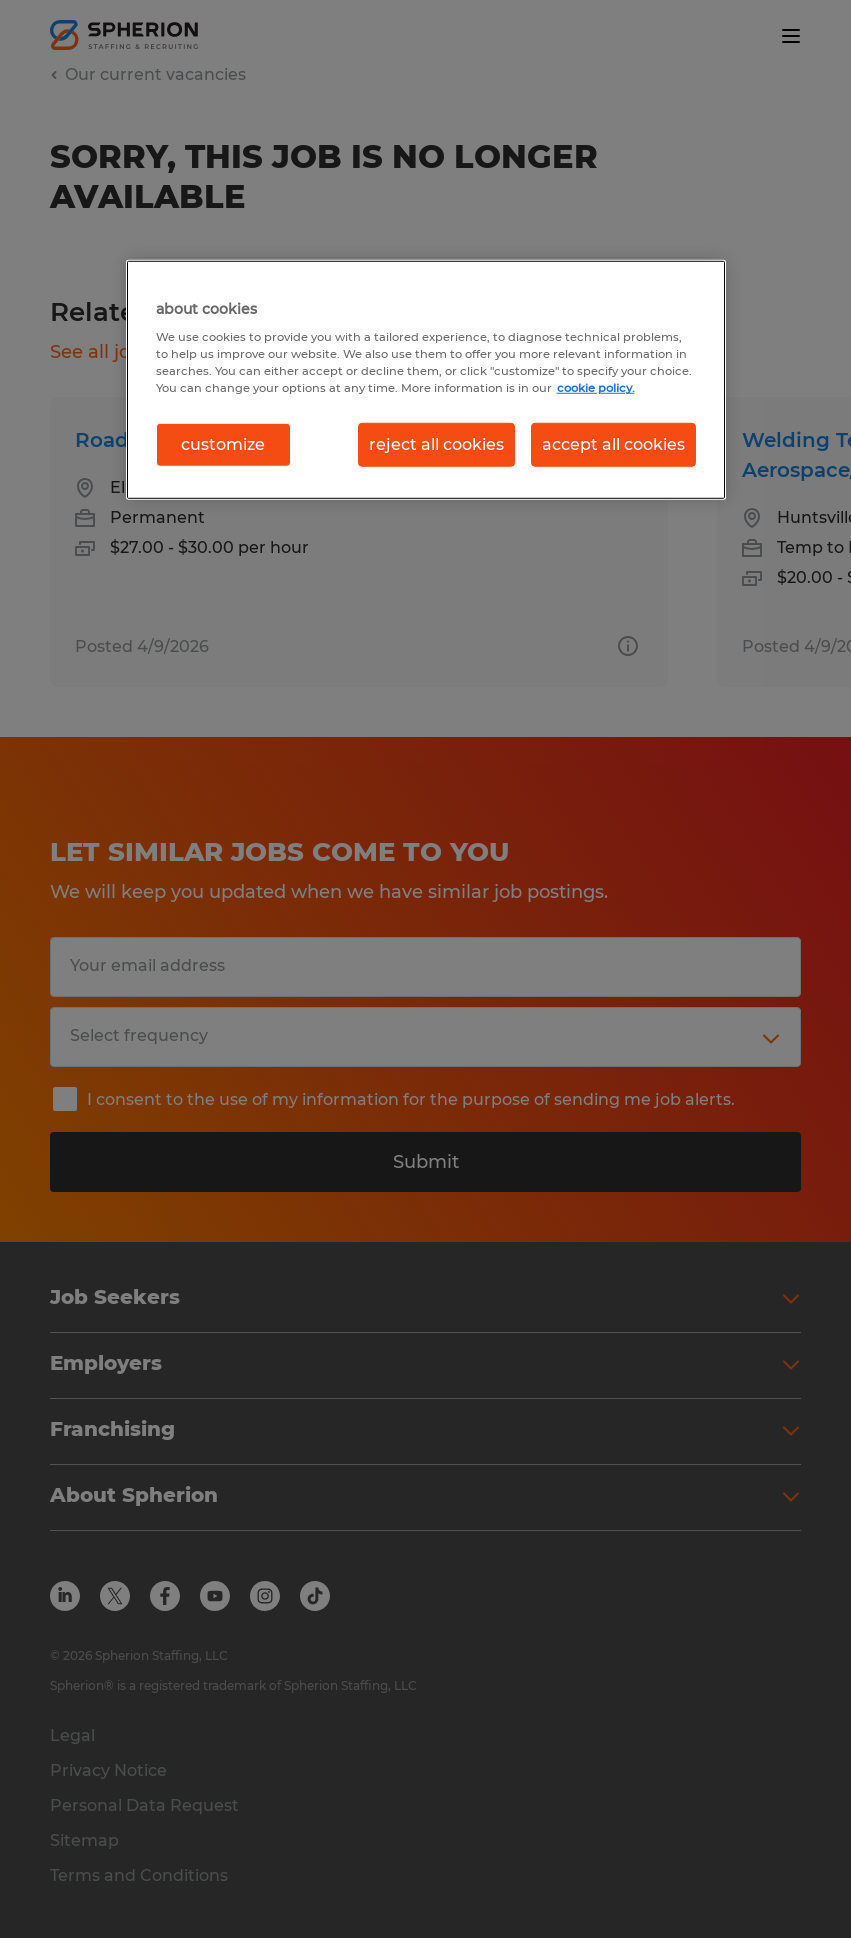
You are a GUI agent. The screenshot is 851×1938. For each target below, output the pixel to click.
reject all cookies (436, 443)
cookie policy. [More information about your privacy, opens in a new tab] (596, 388)
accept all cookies (613, 443)
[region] (426, 379)
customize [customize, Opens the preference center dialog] (223, 443)
